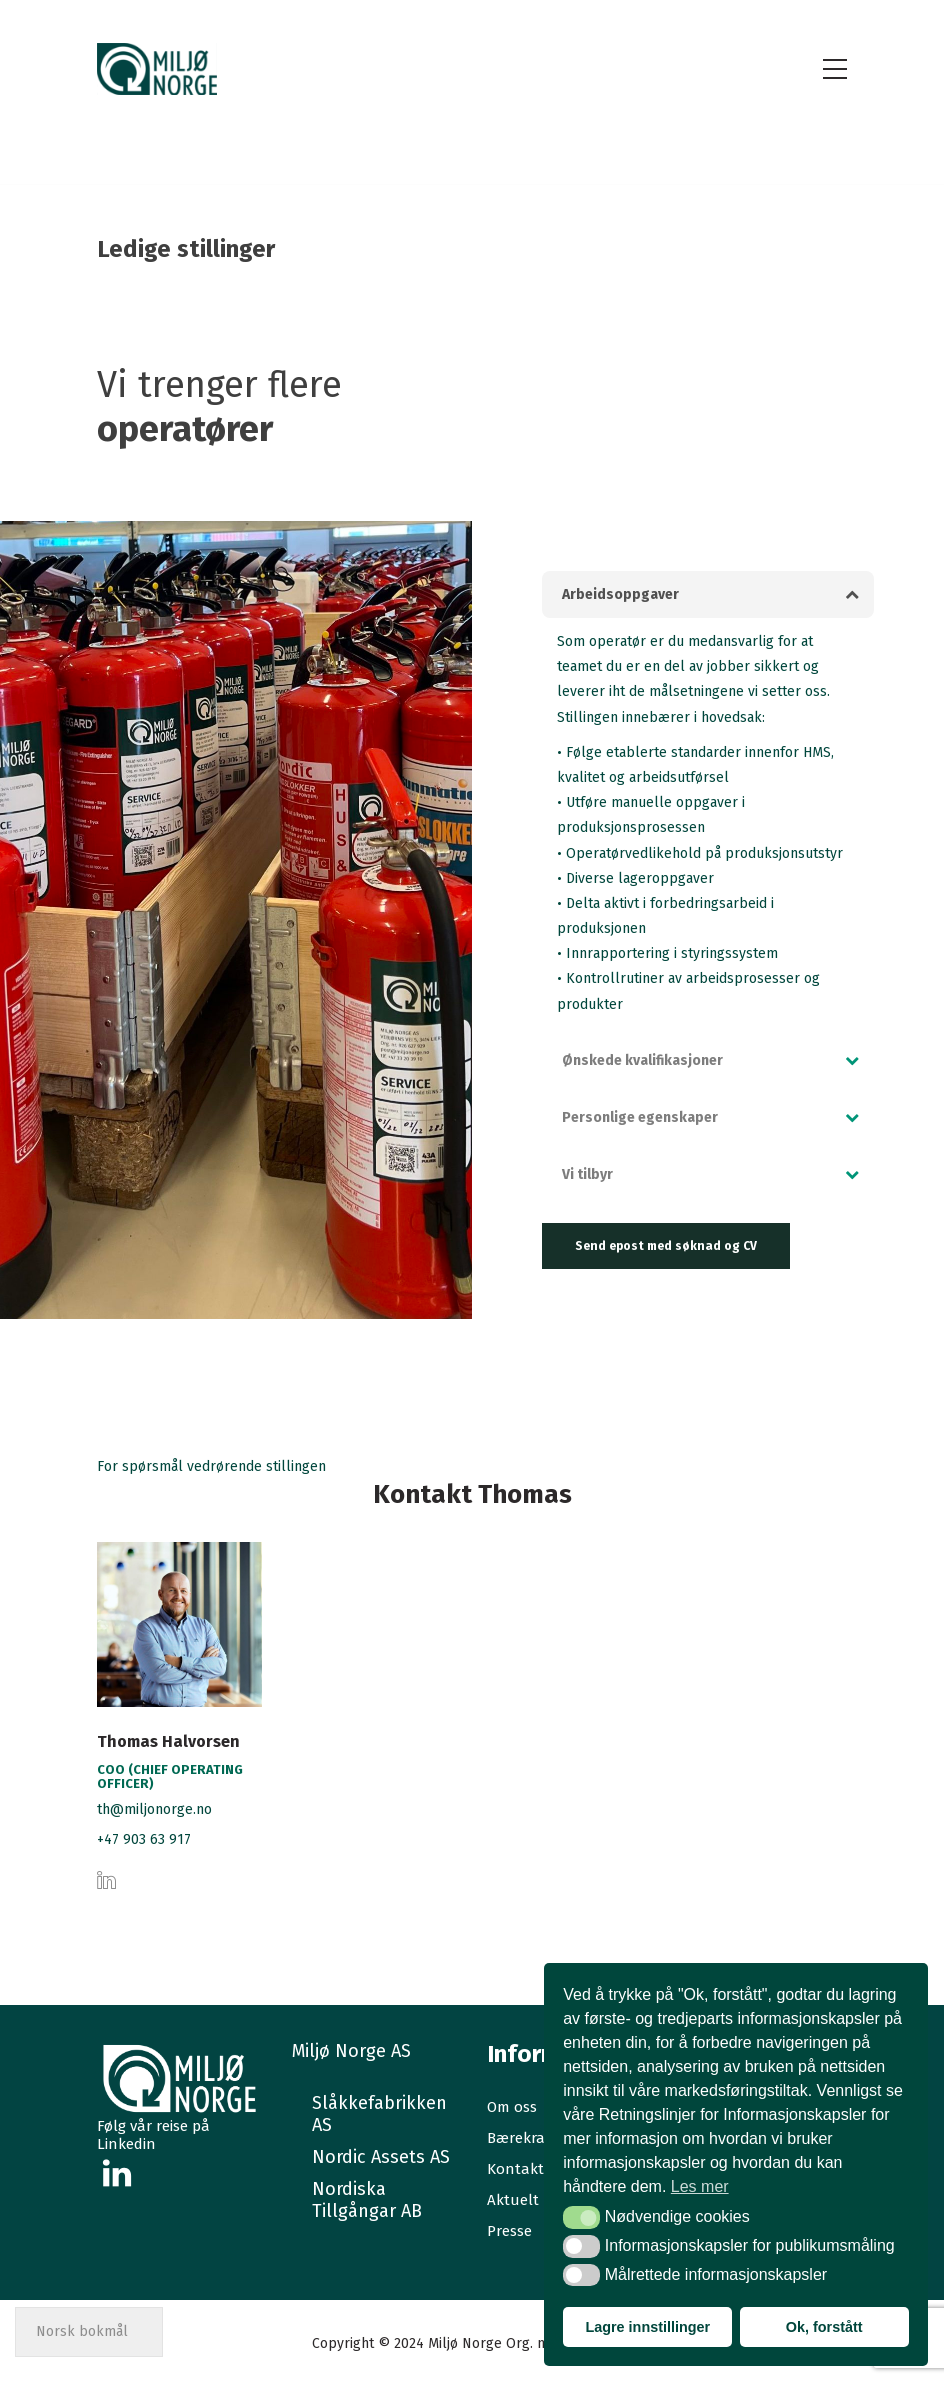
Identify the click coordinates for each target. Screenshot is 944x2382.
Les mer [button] (700, 2186)
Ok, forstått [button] (824, 2327)
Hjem (685, 248)
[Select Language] (89, 2332)
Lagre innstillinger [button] (647, 2327)
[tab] (708, 594)
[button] (708, 594)
